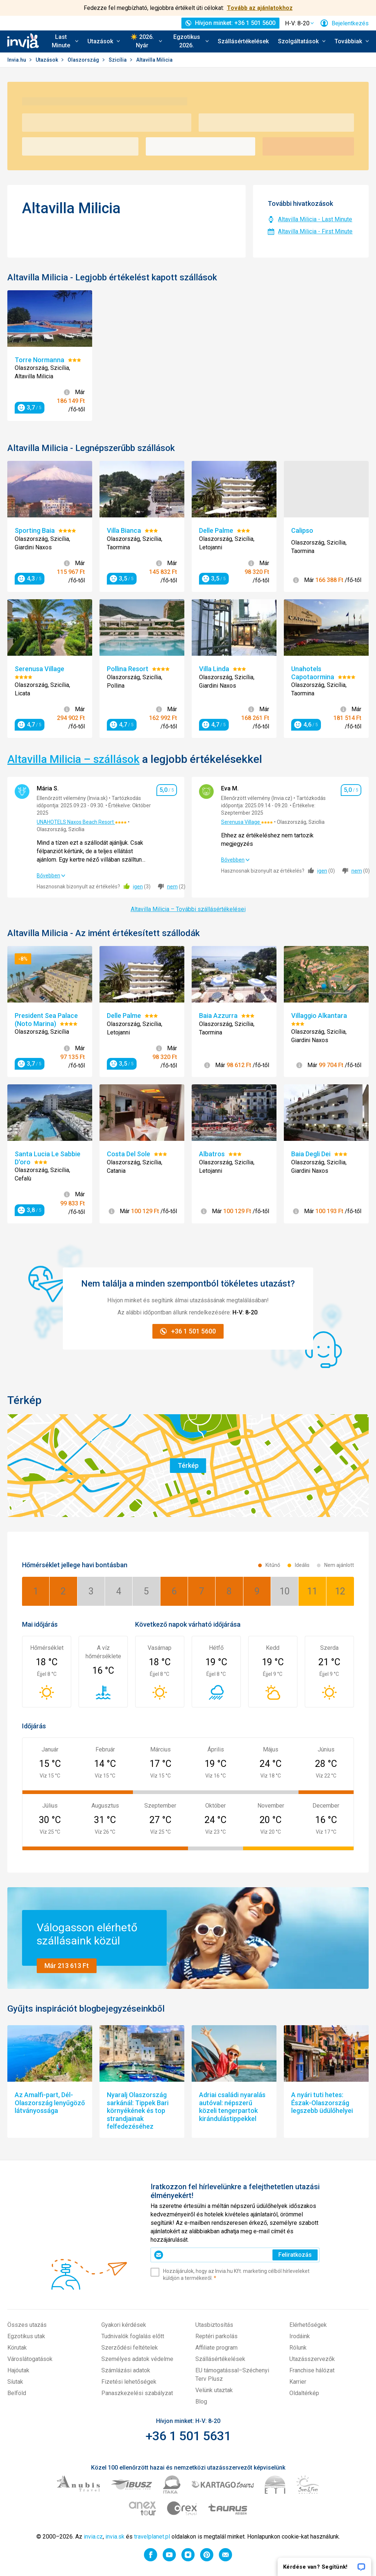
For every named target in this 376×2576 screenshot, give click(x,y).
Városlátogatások (30, 2358)
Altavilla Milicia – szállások (73, 759)
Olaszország (84, 60)
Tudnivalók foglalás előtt (132, 2336)
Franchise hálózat (312, 2370)
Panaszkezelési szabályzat (137, 2393)
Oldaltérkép (304, 2393)
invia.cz (93, 2536)
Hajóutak (18, 2370)
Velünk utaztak (214, 2390)
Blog (201, 2401)
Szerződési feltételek (129, 2347)
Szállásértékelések (243, 41)
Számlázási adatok (125, 2370)
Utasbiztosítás (214, 2324)
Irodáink (299, 2336)
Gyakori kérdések (123, 2324)
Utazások (47, 60)
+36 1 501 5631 (188, 2435)
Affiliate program (216, 2347)
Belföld (16, 2393)
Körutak (17, 2347)
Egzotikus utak (26, 2336)
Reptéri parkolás (216, 2336)
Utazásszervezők (312, 2358)
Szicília (118, 60)
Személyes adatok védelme (137, 2358)
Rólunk (298, 2347)
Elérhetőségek (308, 2324)
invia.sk (114, 2536)
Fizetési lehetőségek (128, 2381)
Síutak (15, 2381)
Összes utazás (27, 2324)
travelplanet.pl (152, 2536)
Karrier (297, 2381)
